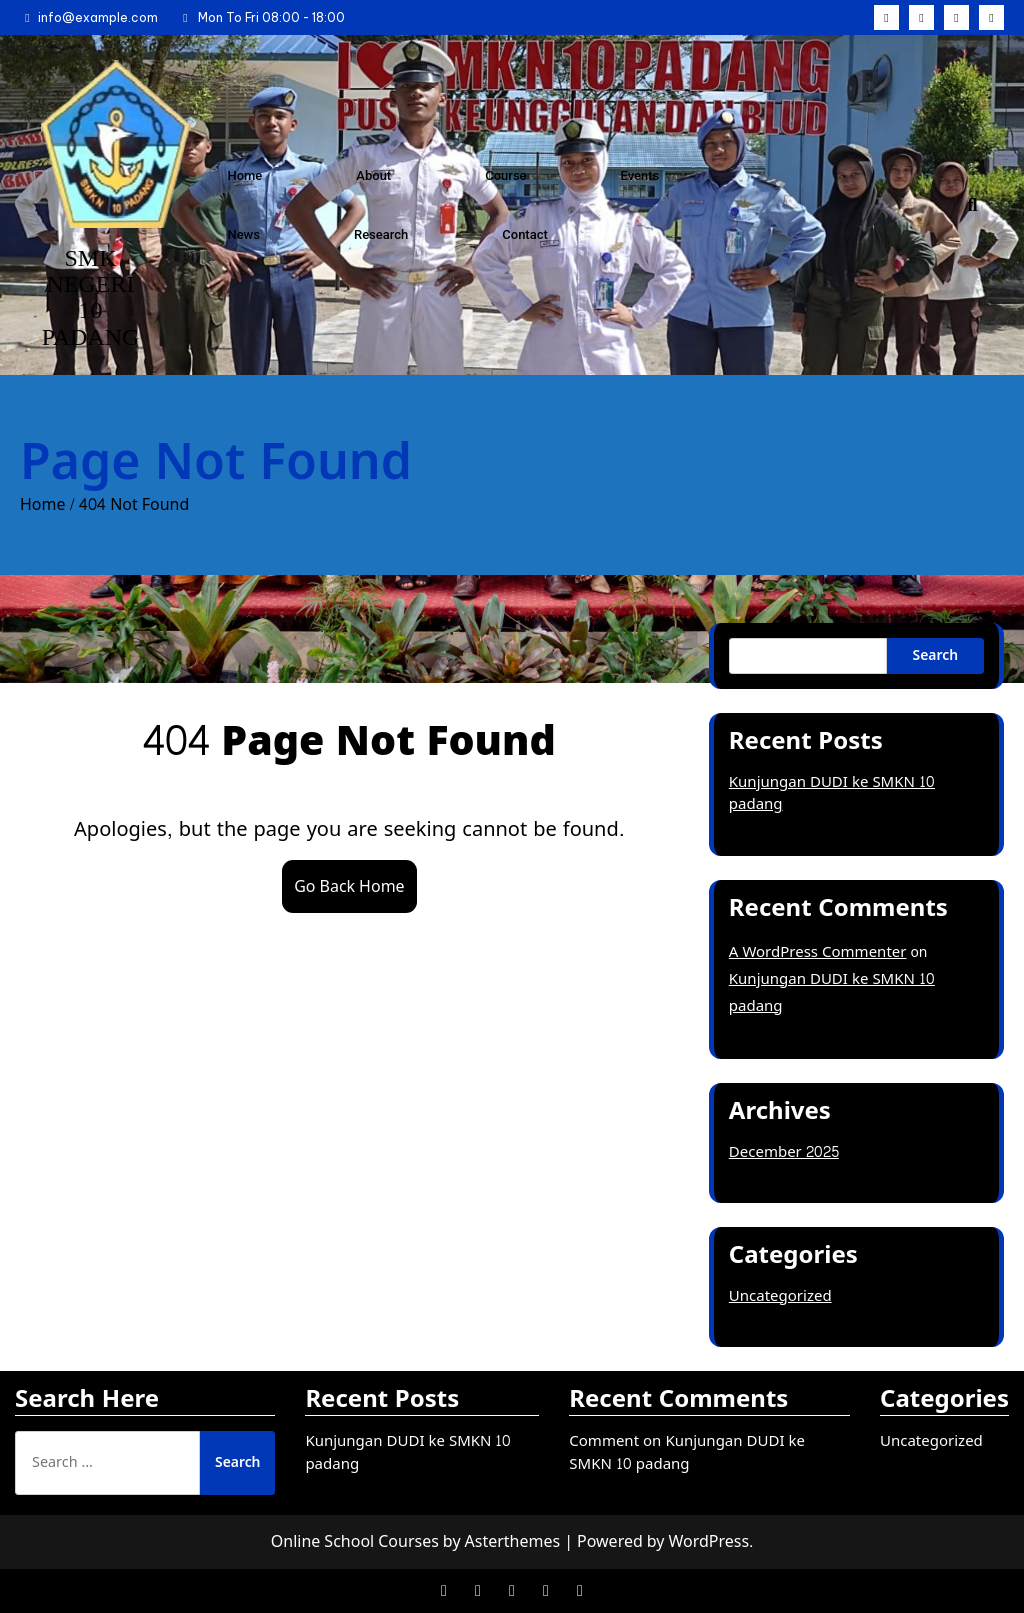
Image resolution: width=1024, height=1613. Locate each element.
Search (935, 655)
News (243, 234)
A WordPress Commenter (818, 952)
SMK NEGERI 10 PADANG (91, 297)
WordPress (708, 1541)
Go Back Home (349, 886)
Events (640, 175)
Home (244, 175)
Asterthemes (513, 1541)
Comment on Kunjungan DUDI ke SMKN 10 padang (687, 1453)
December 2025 (784, 1152)
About (373, 175)
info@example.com (89, 17)
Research (381, 234)
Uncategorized (780, 1296)
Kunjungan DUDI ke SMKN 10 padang (832, 794)
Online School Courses (355, 1541)
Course (505, 175)
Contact (525, 234)
